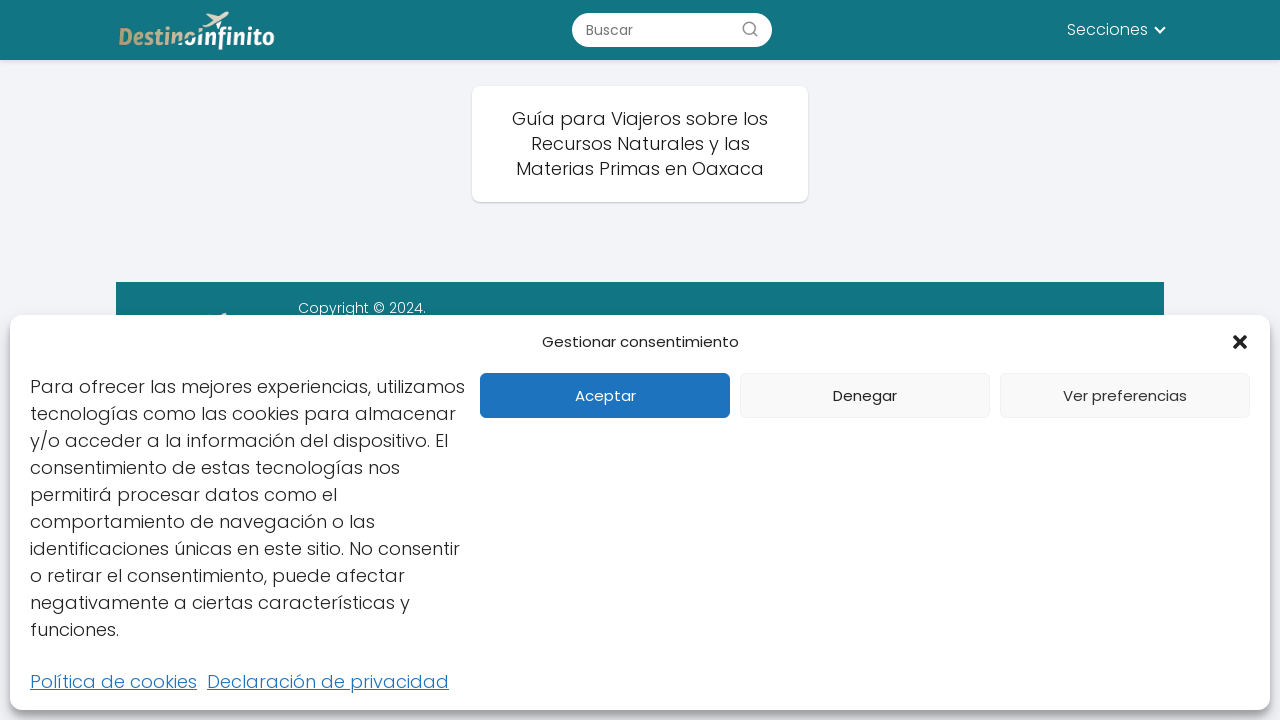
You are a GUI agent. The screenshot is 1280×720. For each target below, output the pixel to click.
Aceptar (605, 395)
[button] (1240, 342)
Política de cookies (113, 681)
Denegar (865, 395)
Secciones (1107, 29)
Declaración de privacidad (328, 681)
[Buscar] (750, 29)
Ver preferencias (1125, 395)
